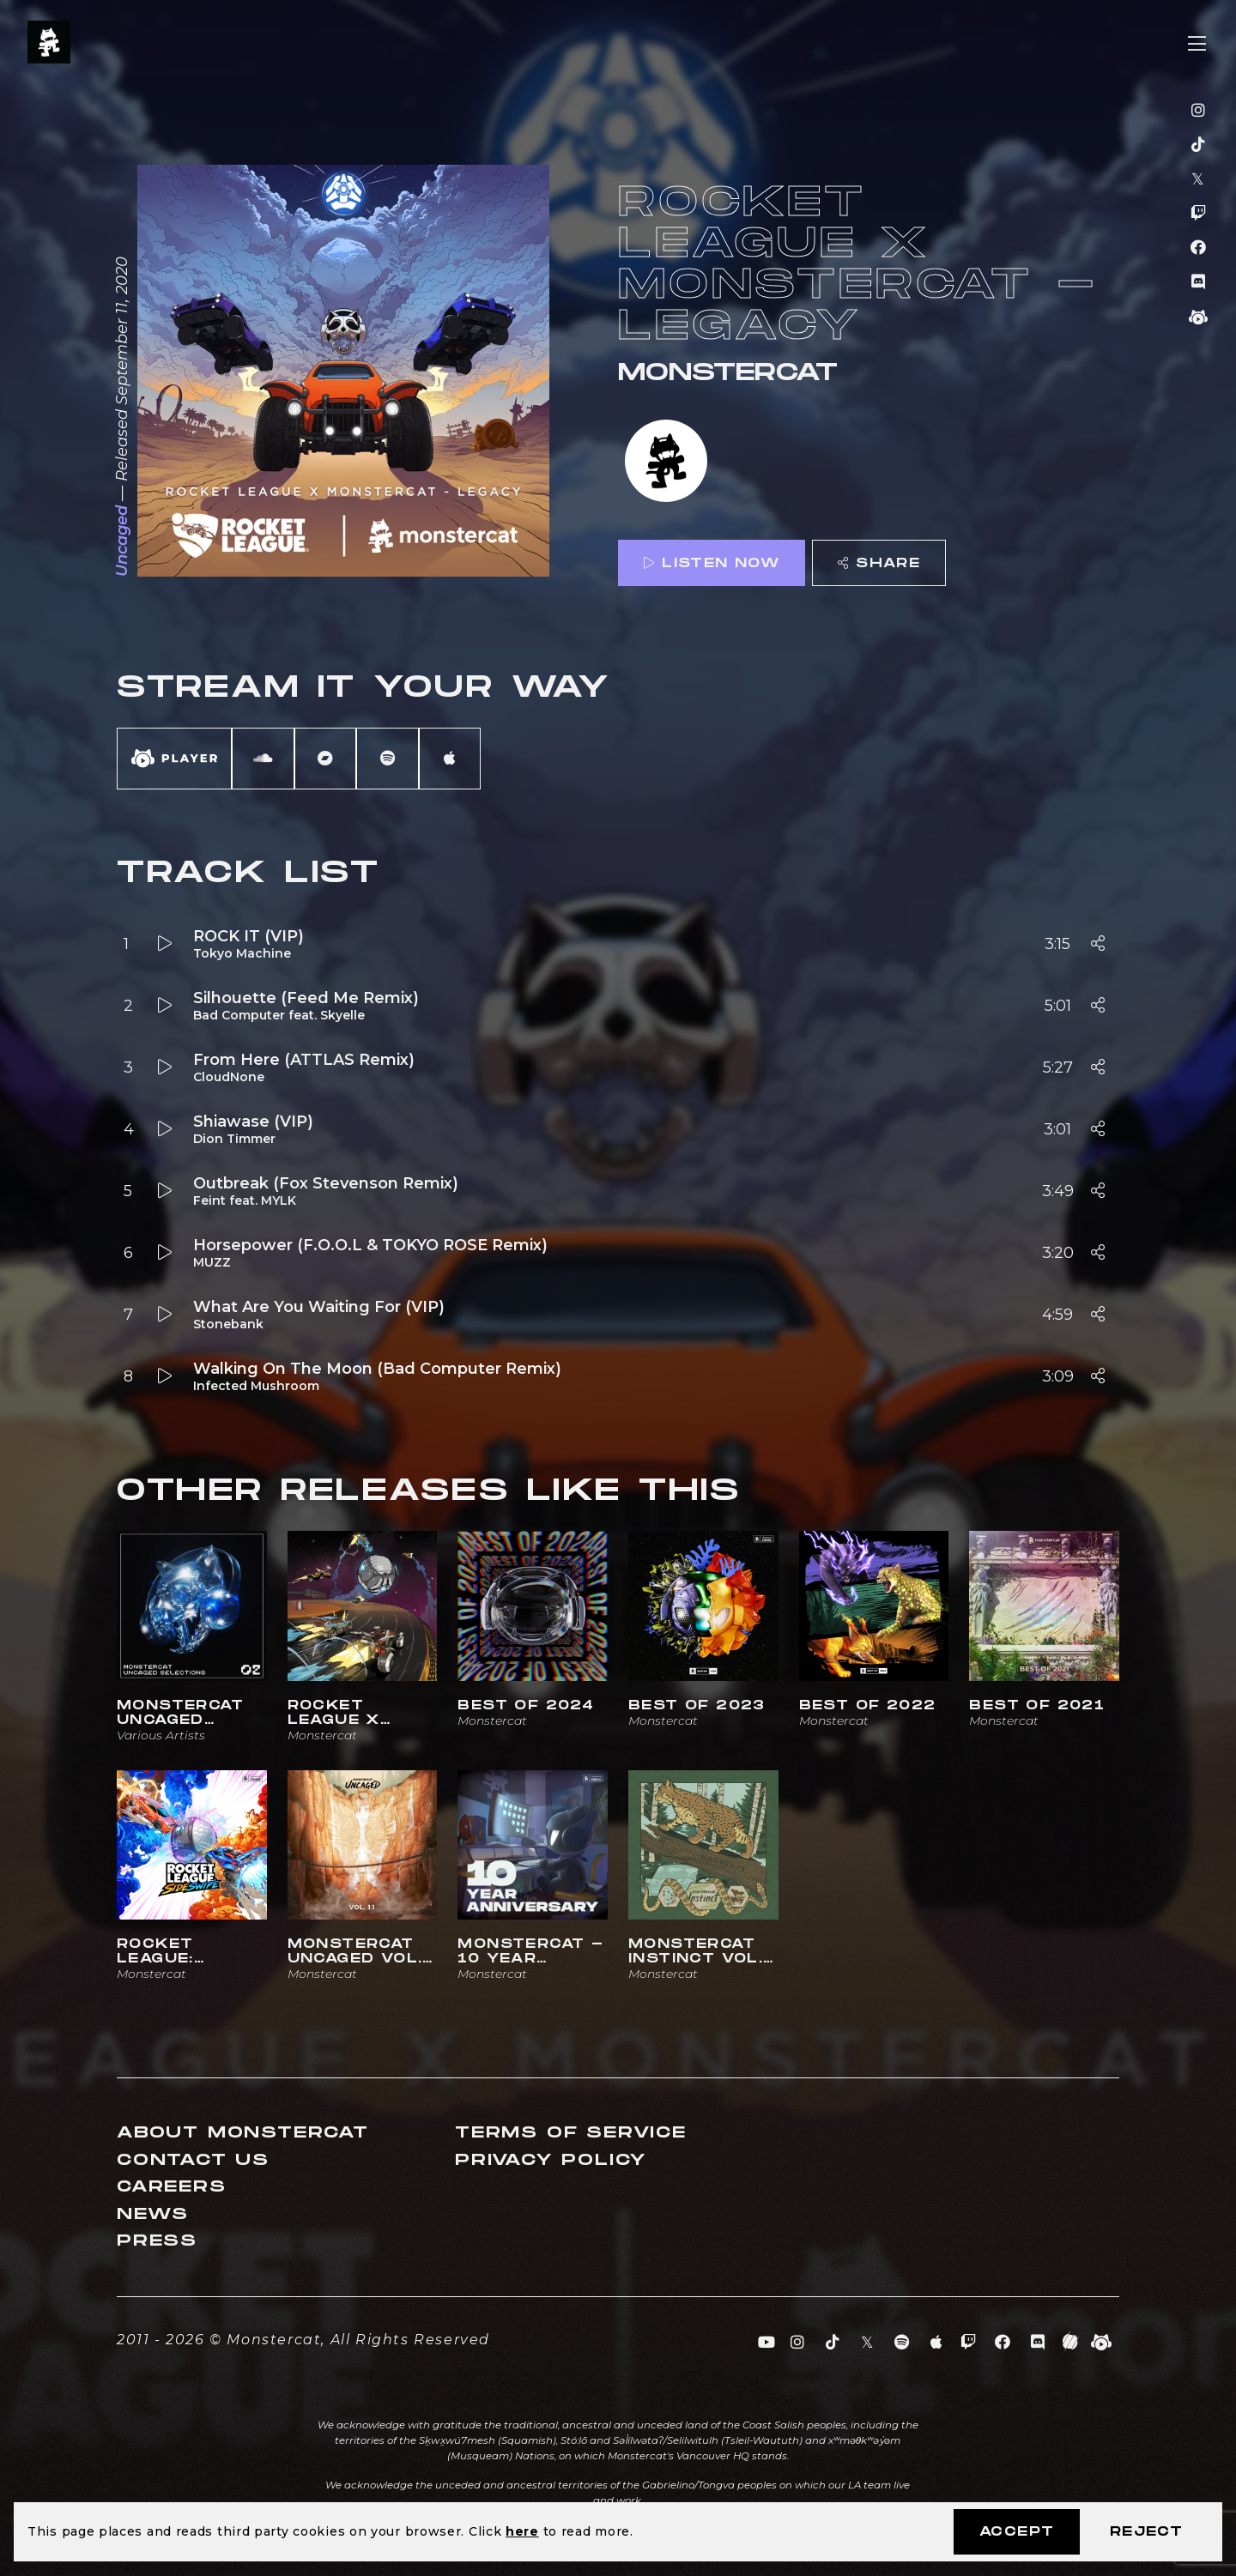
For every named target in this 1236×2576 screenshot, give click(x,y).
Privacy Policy (551, 2160)
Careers (172, 2187)
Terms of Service (571, 2133)
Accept (1016, 2532)
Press (157, 2241)
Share (879, 563)
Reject (1146, 2532)
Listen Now (711, 563)
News (153, 2214)
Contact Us (193, 2160)
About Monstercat (243, 2133)
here (522, 2531)
